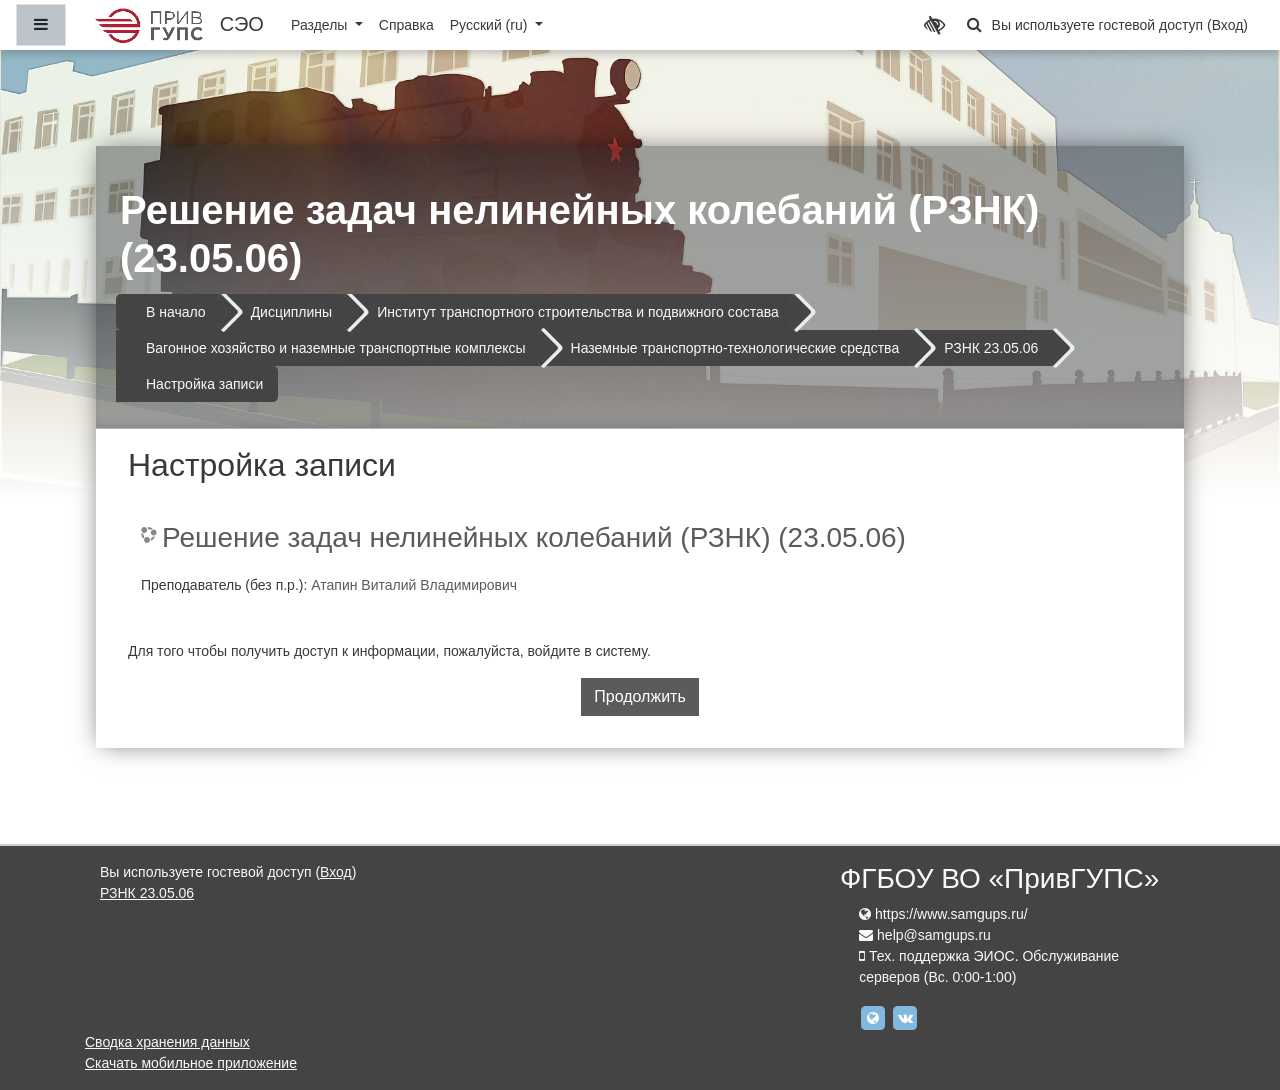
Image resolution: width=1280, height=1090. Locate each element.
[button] (975, 25)
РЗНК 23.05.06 (991, 348)
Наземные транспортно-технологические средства (735, 348)
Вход (1228, 25)
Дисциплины (292, 312)
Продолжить (639, 696)
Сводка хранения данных (167, 1042)
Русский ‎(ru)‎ (491, 25)
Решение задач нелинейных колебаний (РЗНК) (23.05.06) (534, 537)
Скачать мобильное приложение (191, 1063)
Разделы (321, 25)
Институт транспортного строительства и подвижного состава (578, 312)
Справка (406, 25)
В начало (176, 312)
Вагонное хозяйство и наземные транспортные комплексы (336, 348)
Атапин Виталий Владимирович (414, 585)
